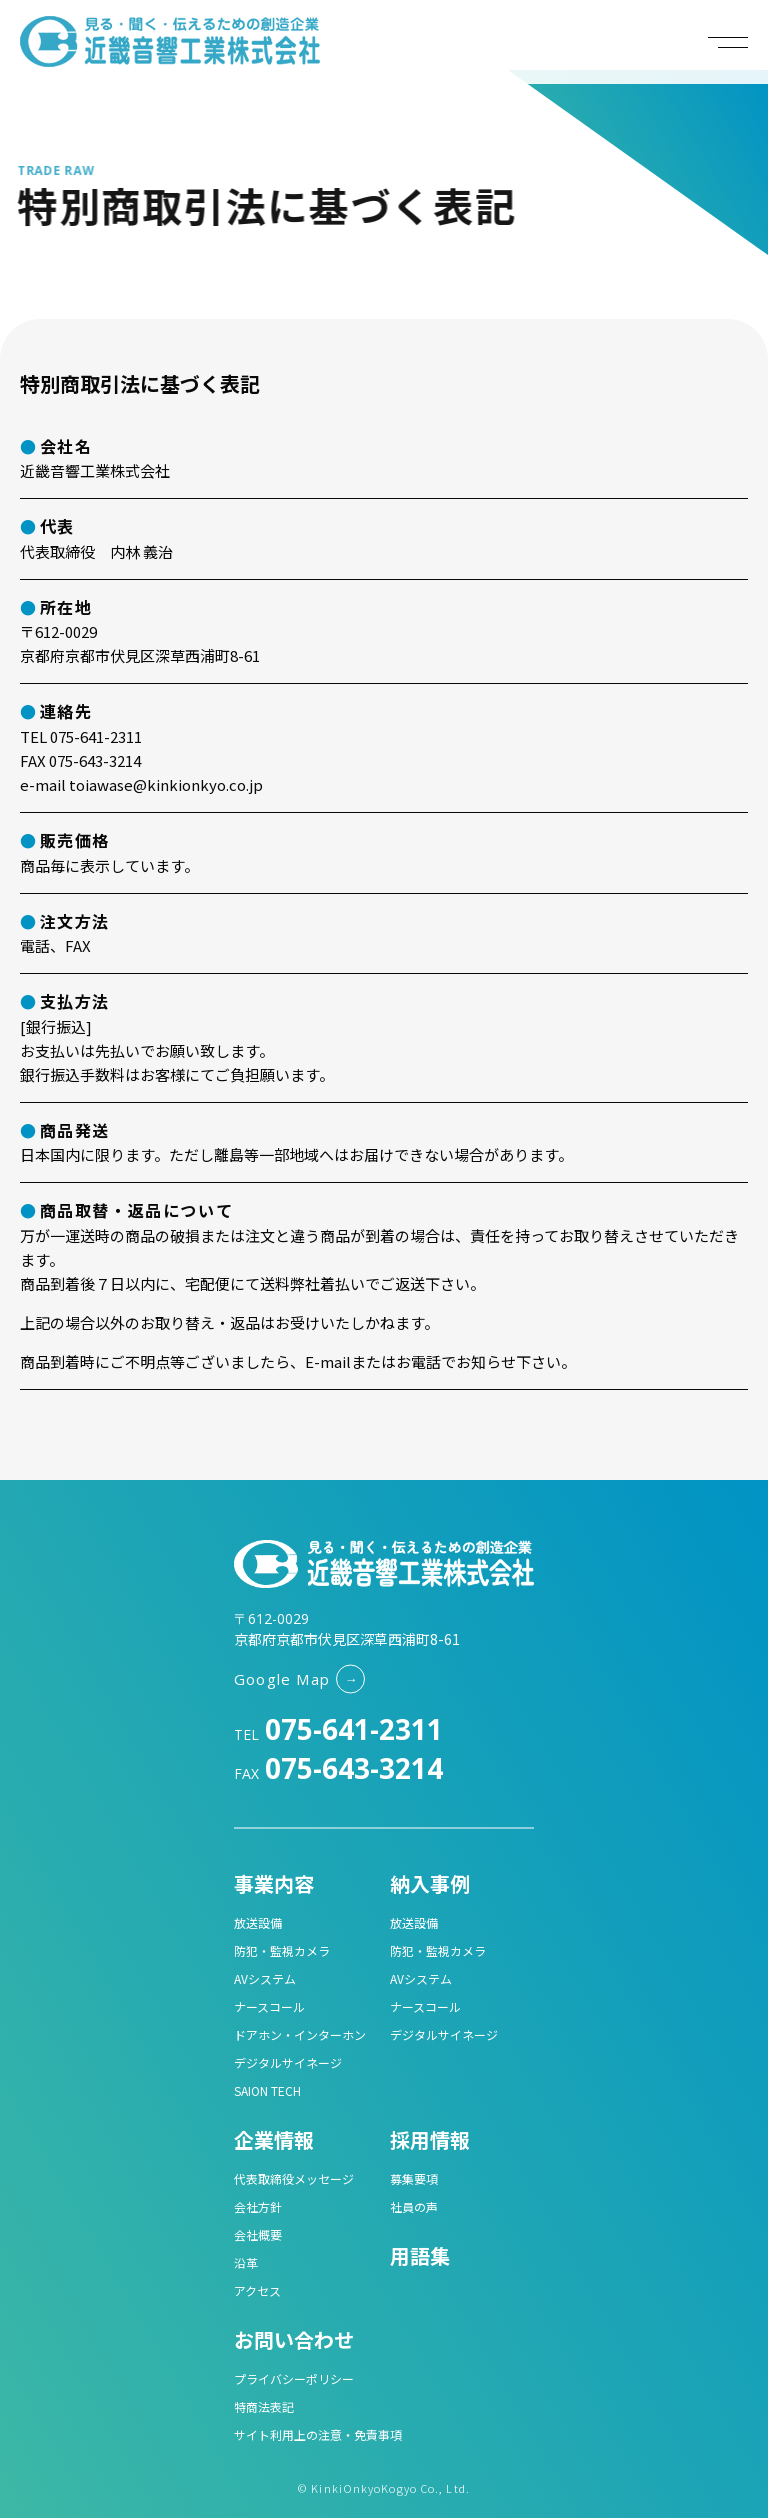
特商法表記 (264, 2406)
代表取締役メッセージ (294, 2178)
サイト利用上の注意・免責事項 (318, 2434)
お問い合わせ (294, 2339)
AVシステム (265, 1978)
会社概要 (258, 2234)
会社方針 (258, 2206)
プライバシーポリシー (294, 2378)
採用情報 (430, 2139)
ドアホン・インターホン (300, 2034)
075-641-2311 (96, 736)
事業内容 (274, 1883)
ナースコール (269, 2006)
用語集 (420, 2255)
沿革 (246, 2262)
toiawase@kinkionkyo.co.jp (166, 784)
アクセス (257, 2290)
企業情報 (274, 2139)
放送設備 (258, 1922)
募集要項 (414, 2178)
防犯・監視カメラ (282, 1950)
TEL (338, 1734)
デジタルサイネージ (288, 2062)
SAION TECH (267, 2090)
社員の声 (414, 2206)
